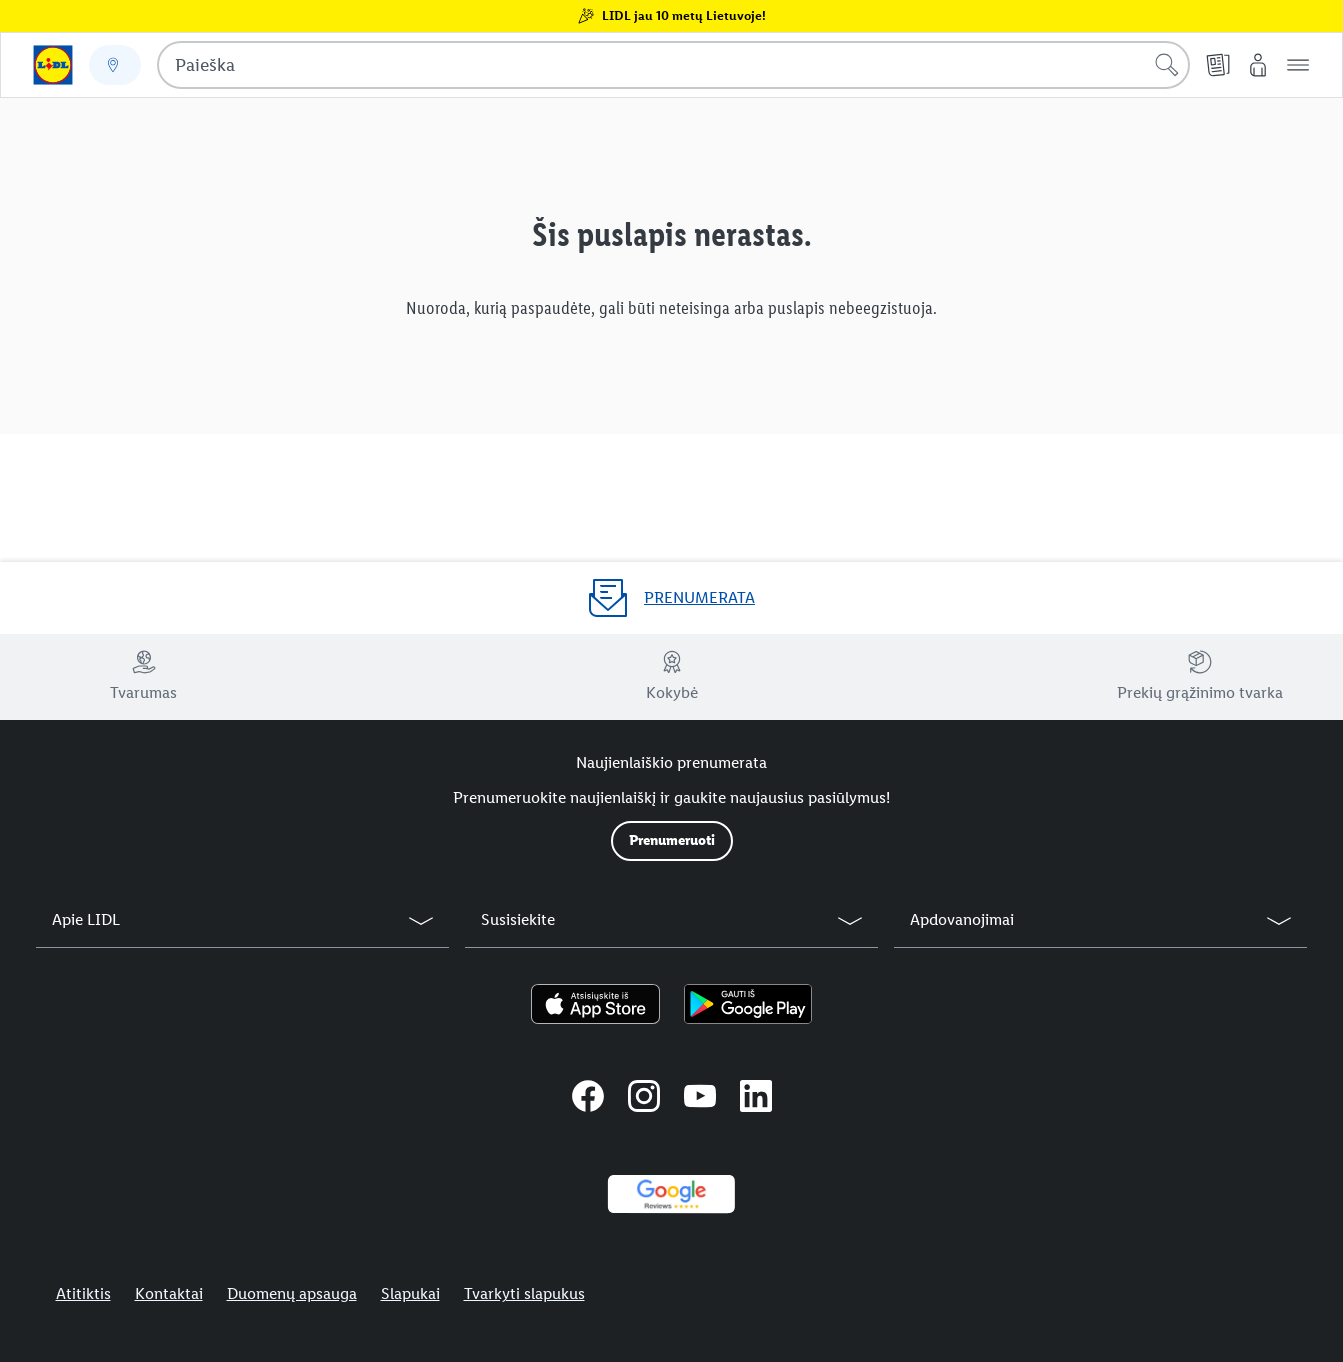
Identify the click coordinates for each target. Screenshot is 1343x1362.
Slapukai (410, 1293)
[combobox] (673, 65)
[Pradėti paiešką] (1167, 65)
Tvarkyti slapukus (524, 1293)
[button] (1298, 65)
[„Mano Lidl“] (1258, 65)
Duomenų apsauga (292, 1293)
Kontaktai (169, 1293)
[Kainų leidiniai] (1218, 65)
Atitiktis (83, 1293)
